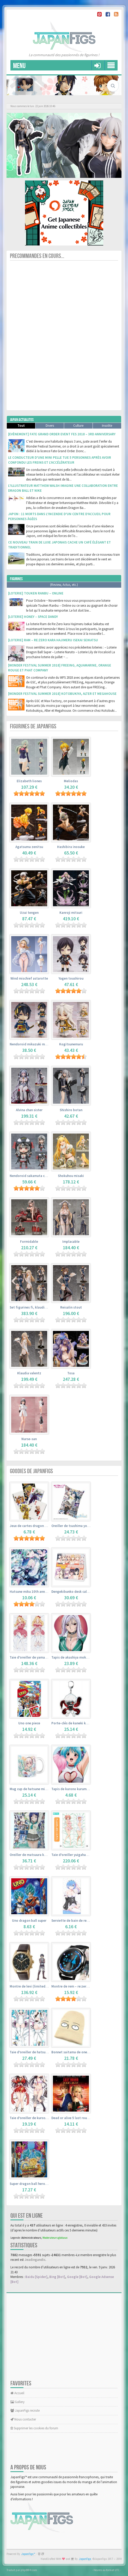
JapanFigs (85, 2559)
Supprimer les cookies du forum (34, 2428)
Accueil (17, 2393)
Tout (21, 425)
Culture (78, 425)
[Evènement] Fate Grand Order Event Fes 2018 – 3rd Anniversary (61, 434)
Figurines (16, 579)
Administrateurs (31, 2238)
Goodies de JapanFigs (31, 1471)
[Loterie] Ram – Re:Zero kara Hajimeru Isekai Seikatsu (53, 640)
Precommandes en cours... (37, 256)
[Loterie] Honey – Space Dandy (33, 616)
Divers (50, 425)
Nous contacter (23, 2419)
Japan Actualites (22, 419)
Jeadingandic (35, 2259)
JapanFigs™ (28, 2554)
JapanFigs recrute (25, 2410)
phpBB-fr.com (29, 2570)
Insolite (107, 425)
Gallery (17, 2402)
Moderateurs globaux (55, 2238)
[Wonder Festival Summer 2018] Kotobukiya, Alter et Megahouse (62, 693)
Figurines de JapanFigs (33, 726)
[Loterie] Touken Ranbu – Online (35, 593)
